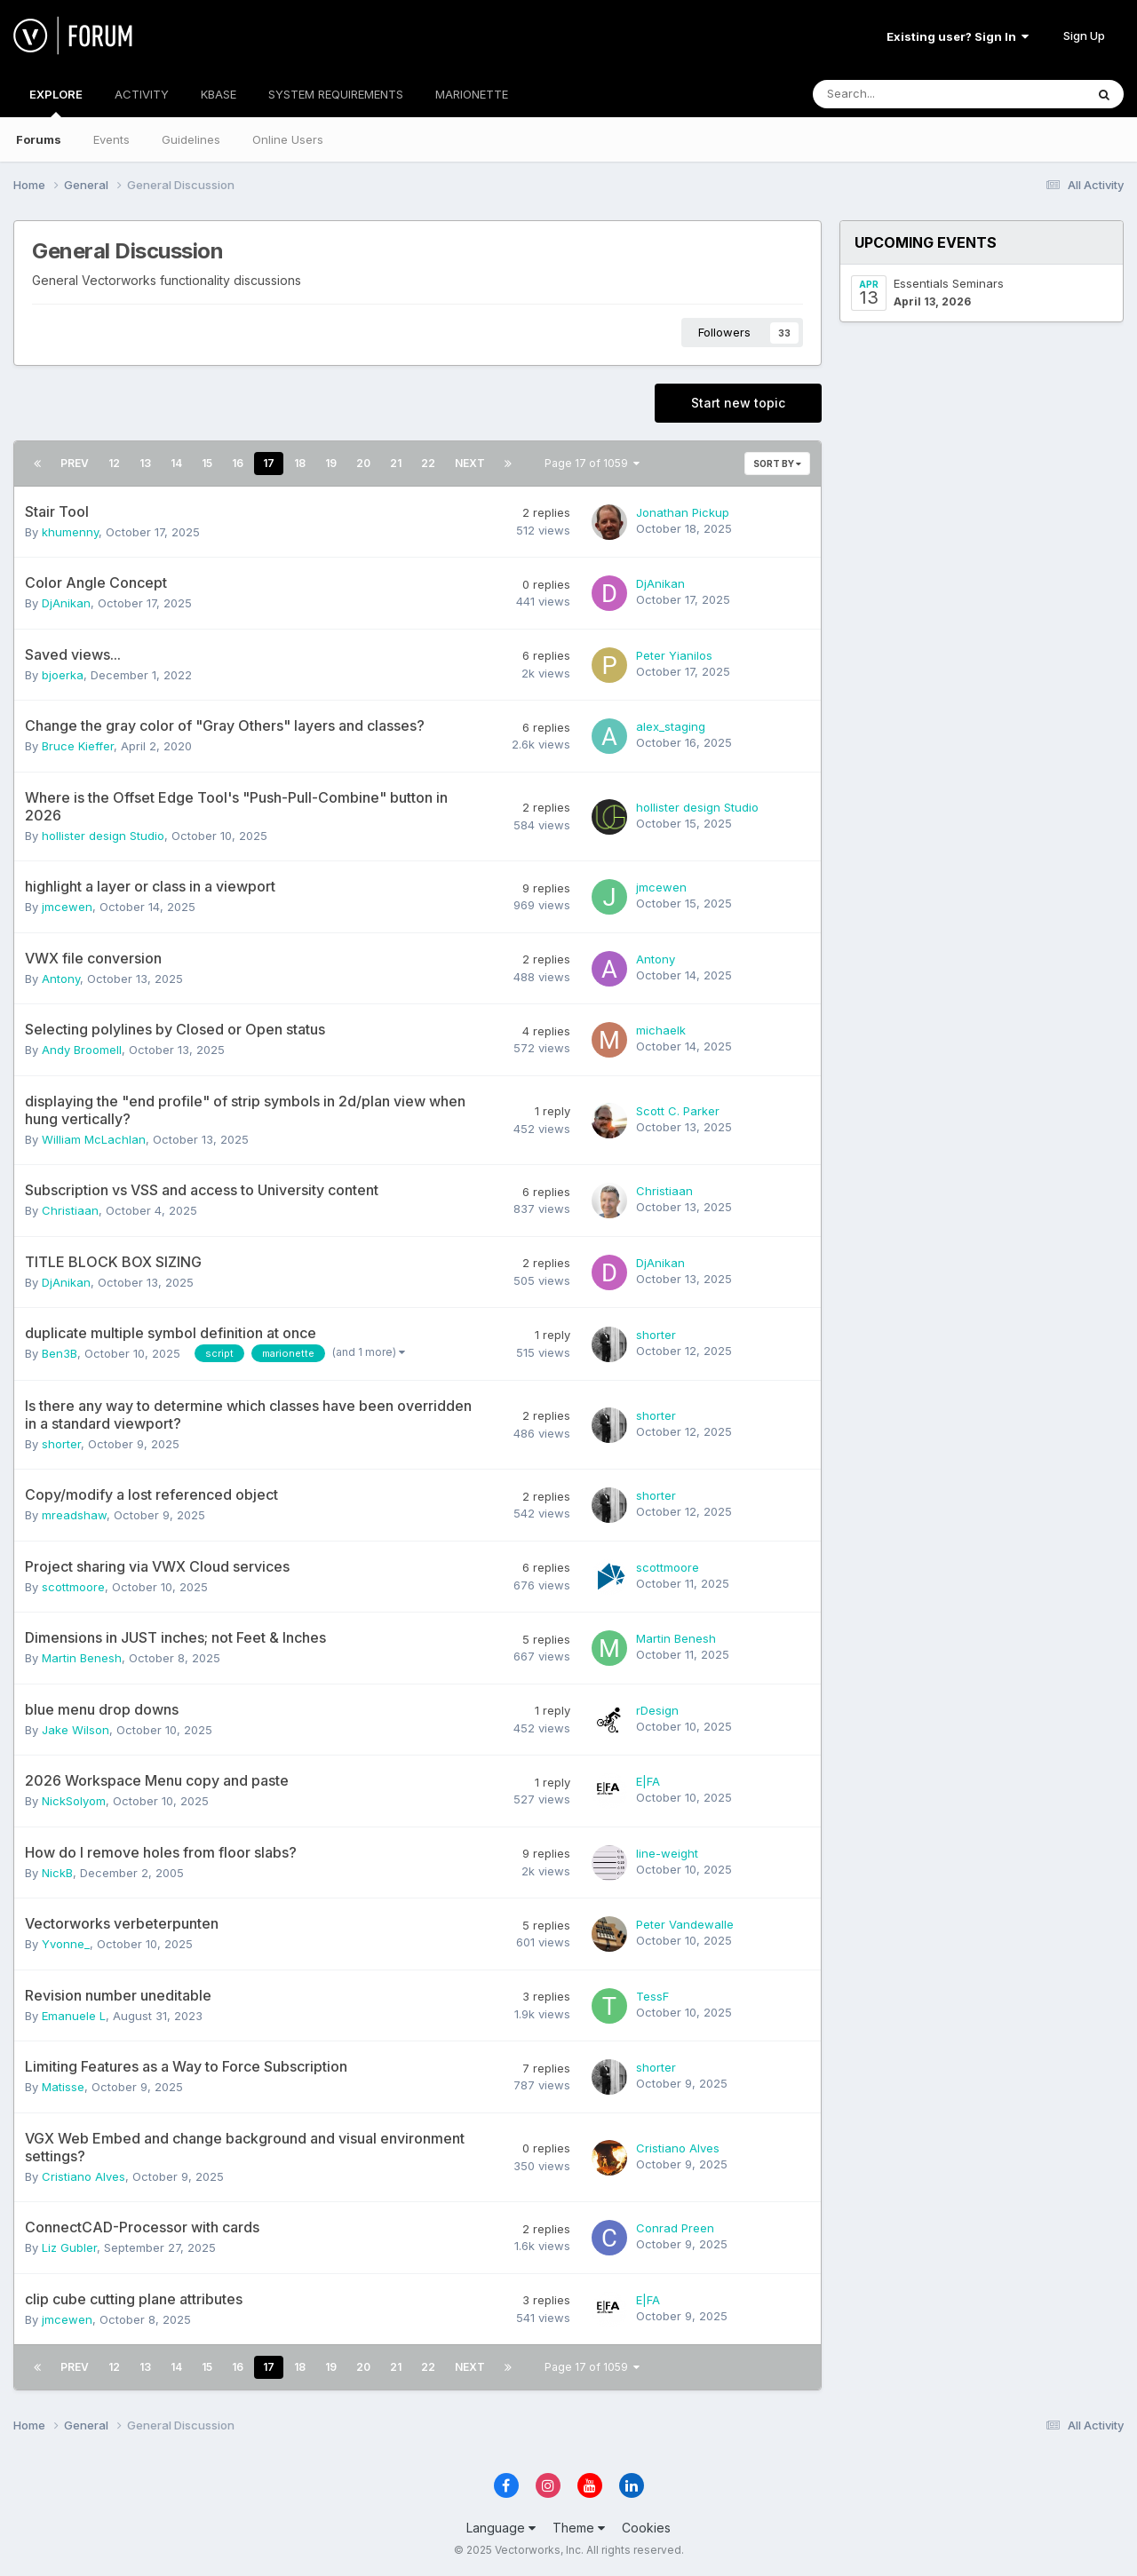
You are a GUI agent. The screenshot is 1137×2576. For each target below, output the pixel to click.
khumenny (70, 532)
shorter (656, 1335)
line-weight (667, 1853)
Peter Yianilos (674, 655)
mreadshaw (74, 1515)
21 (396, 463)
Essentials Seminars (949, 283)
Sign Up (1084, 35)
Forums (38, 139)
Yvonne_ (66, 1944)
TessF (652, 1996)
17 (268, 463)
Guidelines (191, 139)
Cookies (646, 2527)
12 (114, 463)
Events (111, 139)
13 (145, 463)
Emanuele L (74, 2016)
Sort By (777, 463)
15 (207, 463)
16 (237, 463)
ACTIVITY (142, 94)
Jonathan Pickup (682, 512)
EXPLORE (56, 102)
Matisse (63, 2087)
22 (428, 463)
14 (176, 463)
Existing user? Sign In (958, 36)
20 (363, 463)
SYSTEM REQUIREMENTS (335, 94)
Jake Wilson (75, 1730)
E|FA (648, 1781)
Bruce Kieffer (78, 746)
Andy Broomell (82, 1049)
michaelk (661, 1030)
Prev (74, 463)
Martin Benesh (82, 1658)
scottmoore (73, 1587)
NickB (57, 1873)
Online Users (287, 139)
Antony (61, 978)
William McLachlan (94, 1139)
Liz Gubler (69, 2247)
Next (470, 463)
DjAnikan (66, 603)
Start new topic (738, 402)
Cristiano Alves (83, 2176)
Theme (579, 2527)
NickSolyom (74, 1801)
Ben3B (59, 1353)
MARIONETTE (471, 94)
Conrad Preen (675, 2228)
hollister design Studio (103, 835)
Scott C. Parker (678, 1111)
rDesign (657, 1710)
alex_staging (670, 726)
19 (331, 463)
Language (501, 2527)
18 (300, 463)
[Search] (902, 94)
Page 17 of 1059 (592, 463)
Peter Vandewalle (685, 1924)
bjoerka (62, 675)
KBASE (218, 94)
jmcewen (67, 907)
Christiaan (70, 1210)
